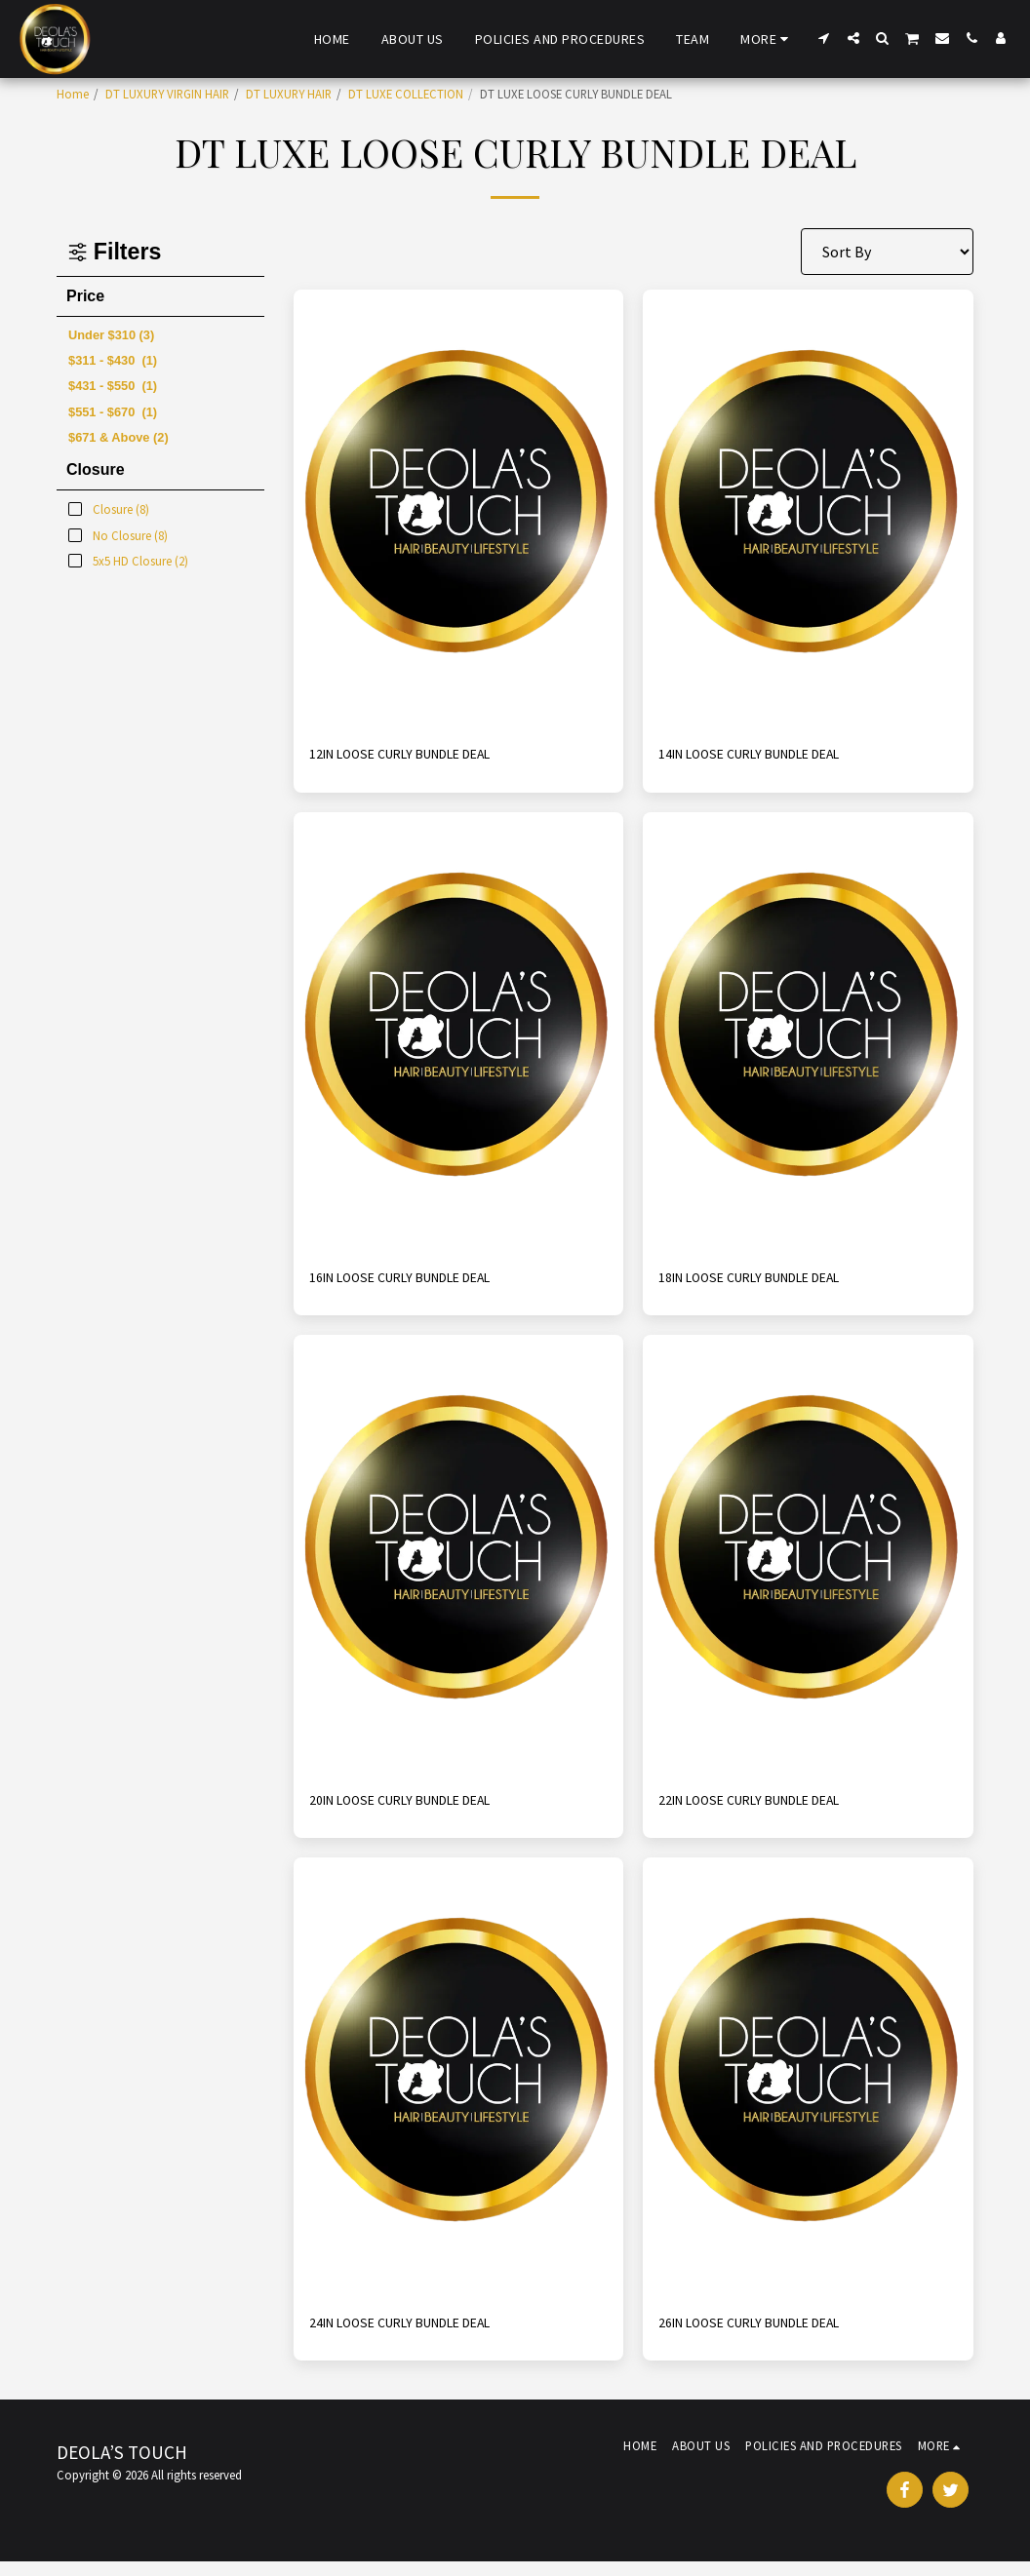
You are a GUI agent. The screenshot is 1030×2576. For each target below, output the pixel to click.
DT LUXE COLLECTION (405, 93)
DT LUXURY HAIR (289, 93)
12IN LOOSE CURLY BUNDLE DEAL (420, 756)
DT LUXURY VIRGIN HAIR (167, 93)
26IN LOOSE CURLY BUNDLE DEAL (769, 2335)
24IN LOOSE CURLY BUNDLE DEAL (420, 2335)
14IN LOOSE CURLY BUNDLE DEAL (769, 756)
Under (111, 335)
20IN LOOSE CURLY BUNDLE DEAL (420, 1809)
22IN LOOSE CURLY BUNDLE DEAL (769, 1809)
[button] (824, 38)
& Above (118, 437)
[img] (459, 510)
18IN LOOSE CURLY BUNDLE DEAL (769, 1283)
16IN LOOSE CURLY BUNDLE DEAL (420, 1283)
